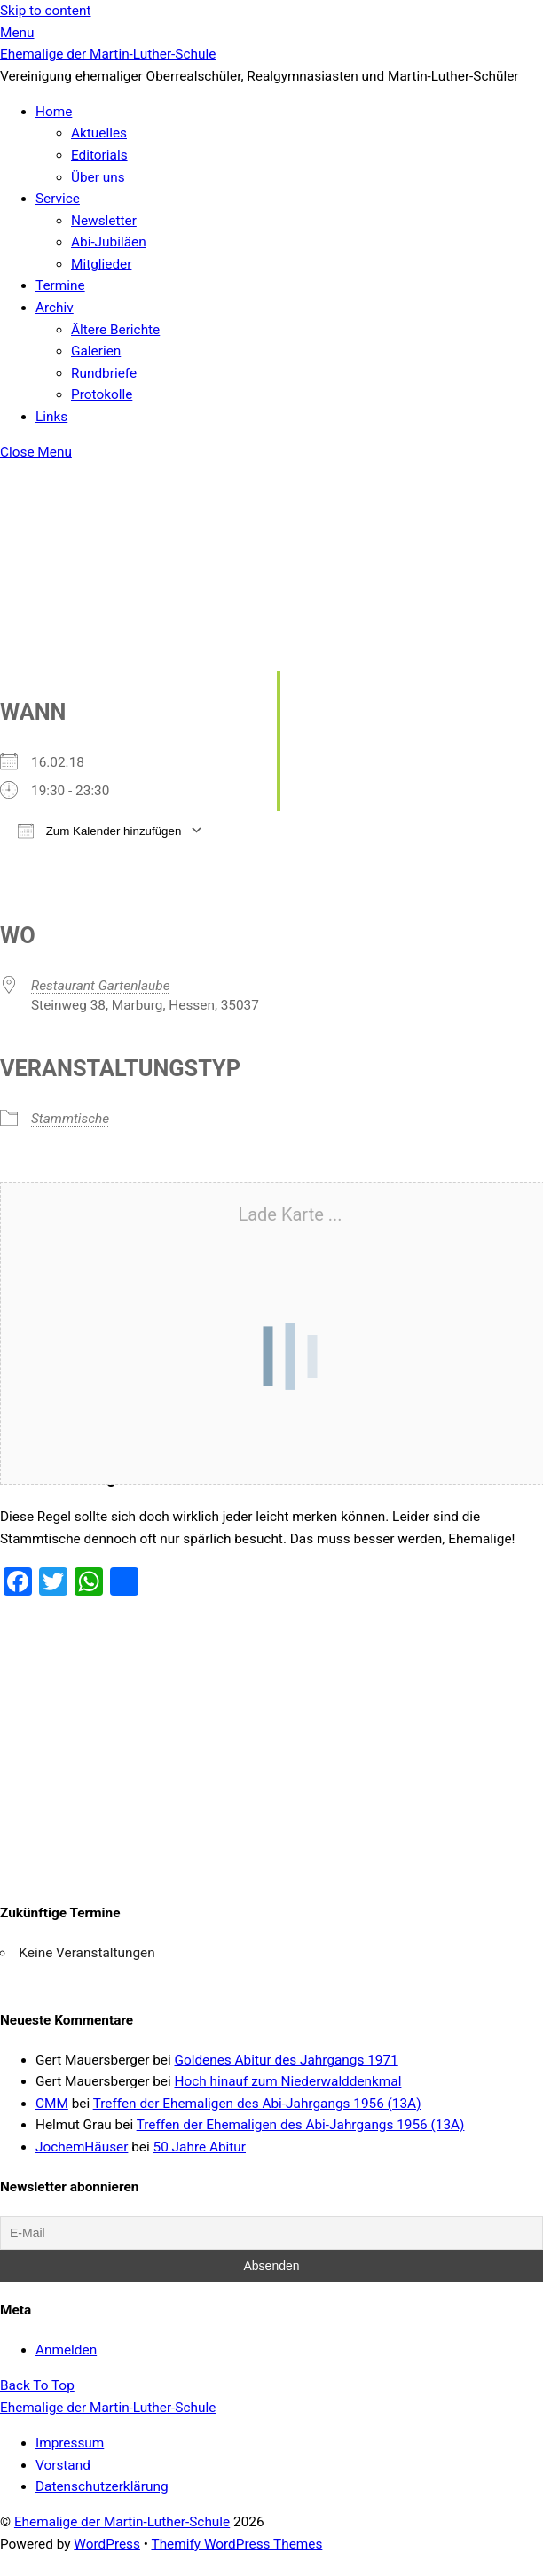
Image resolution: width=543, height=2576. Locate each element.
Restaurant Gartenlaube (100, 986)
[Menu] (17, 33)
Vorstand (62, 2465)
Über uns (98, 177)
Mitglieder (101, 264)
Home (53, 112)
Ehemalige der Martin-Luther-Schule (122, 2522)
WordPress (107, 2544)
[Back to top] (37, 2385)
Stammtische (70, 1119)
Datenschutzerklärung (102, 2486)
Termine (60, 285)
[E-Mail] (271, 2233)
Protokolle (101, 394)
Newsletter (104, 221)
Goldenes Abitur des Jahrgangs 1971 (285, 2060)
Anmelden (66, 2350)
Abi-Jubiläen (108, 242)
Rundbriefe (104, 373)
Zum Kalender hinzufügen (99, 830)
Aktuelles (99, 133)
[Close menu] (36, 452)
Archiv (54, 308)
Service (57, 199)
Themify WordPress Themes (237, 2544)
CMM (51, 2104)
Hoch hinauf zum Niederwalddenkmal (287, 2081)
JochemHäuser (81, 2147)
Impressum (69, 2443)
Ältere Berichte (115, 330)
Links (51, 417)
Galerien (96, 351)
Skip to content (45, 11)
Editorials (99, 155)
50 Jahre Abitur (199, 2147)
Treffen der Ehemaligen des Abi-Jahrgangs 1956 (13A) (257, 2104)
